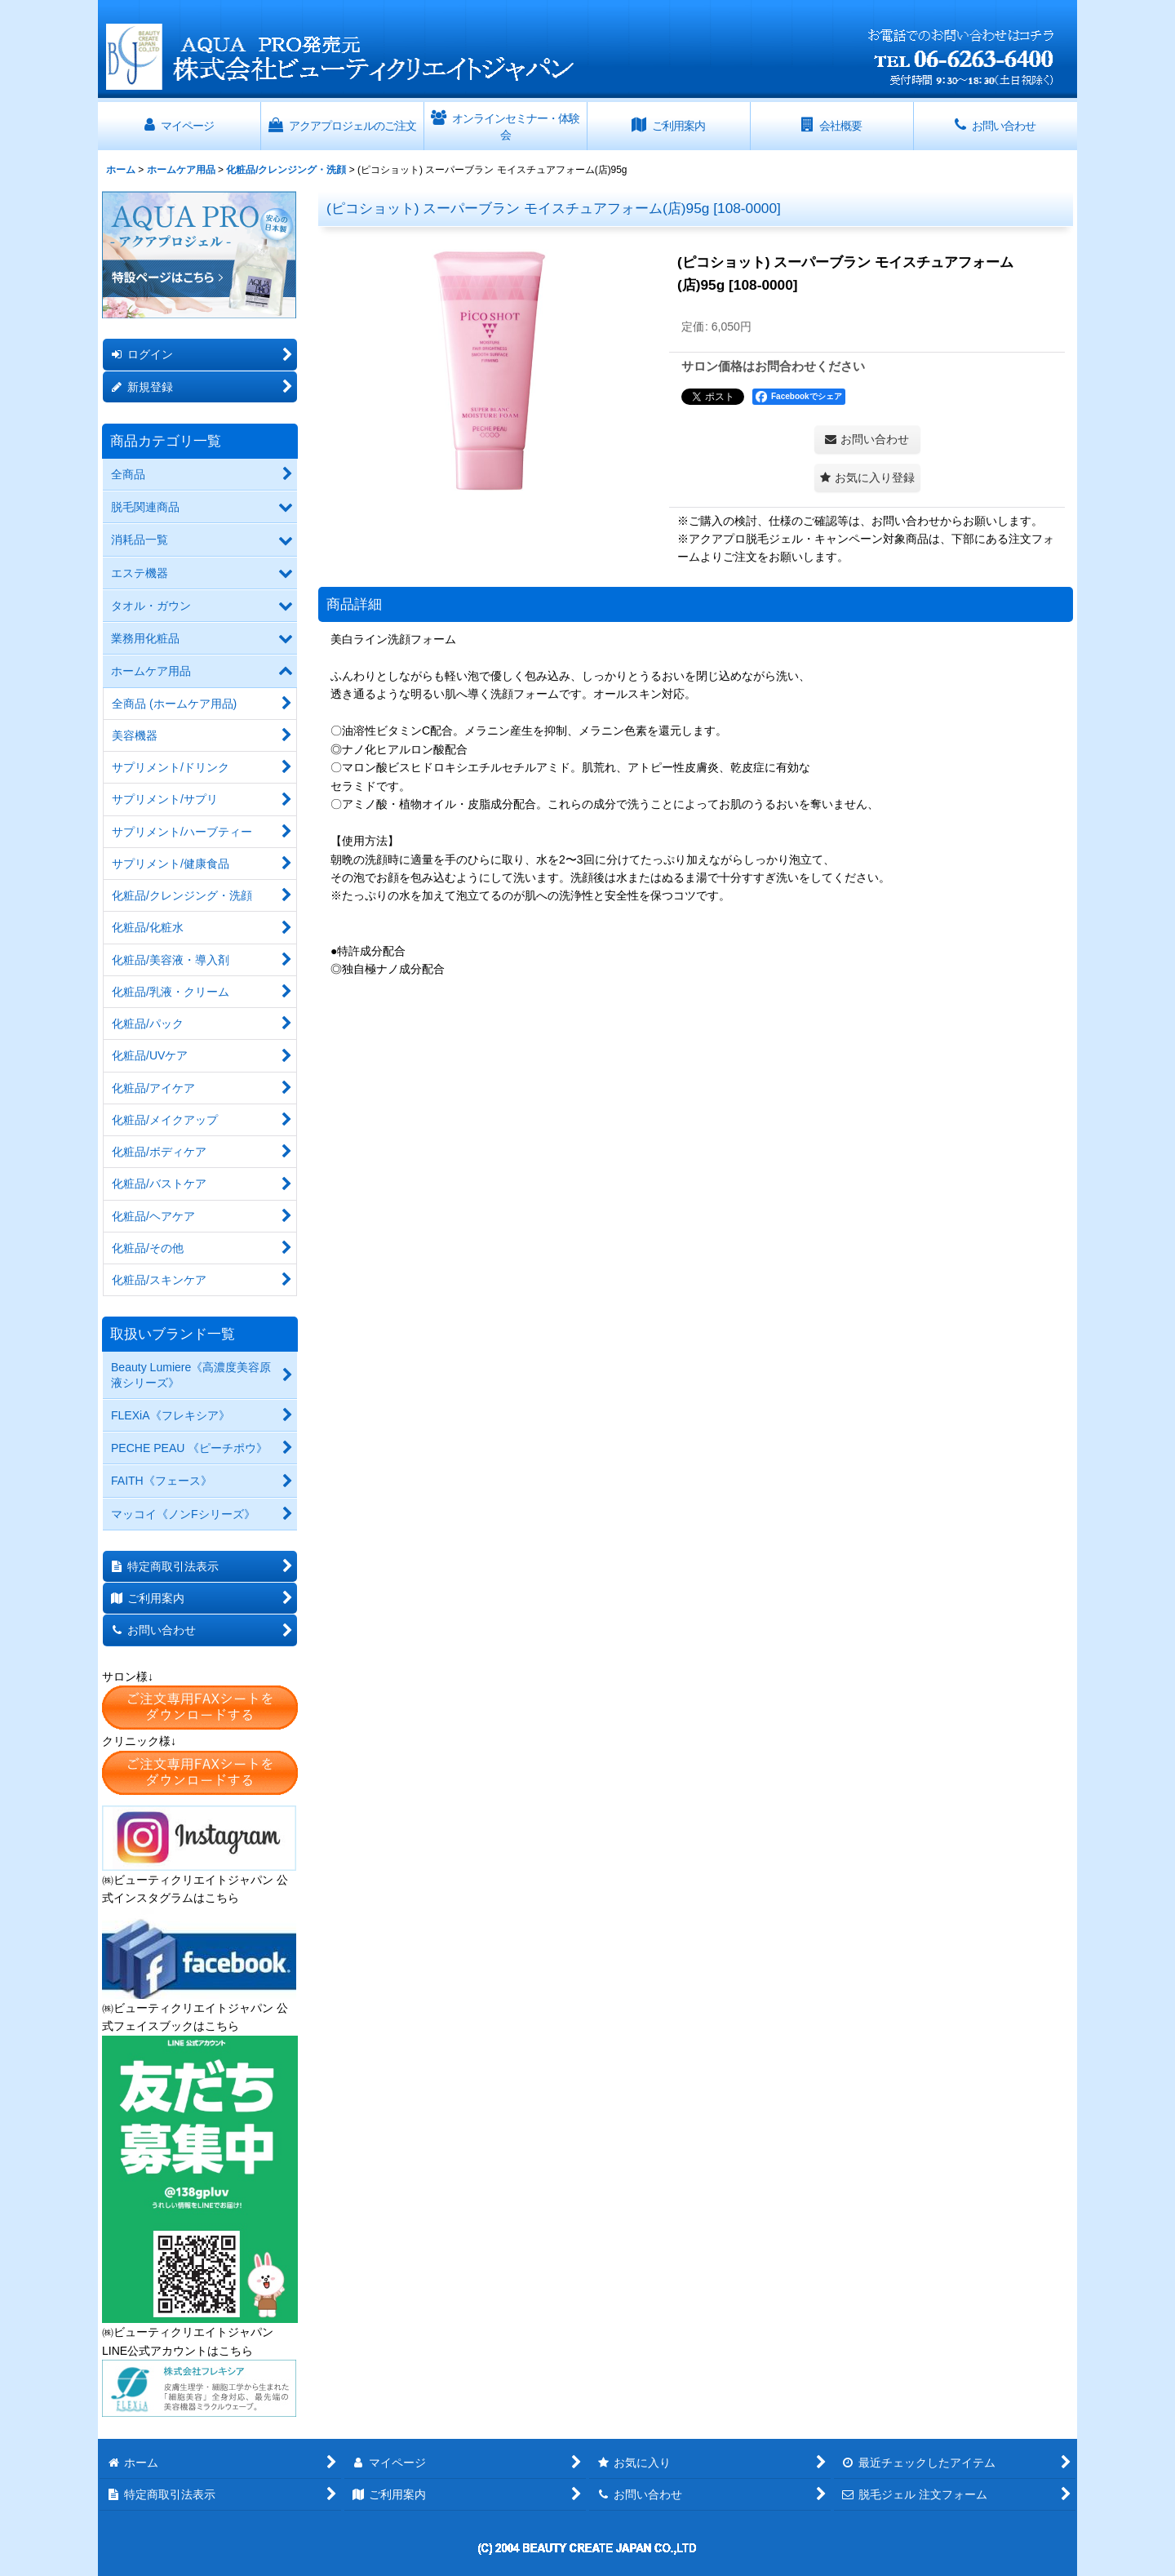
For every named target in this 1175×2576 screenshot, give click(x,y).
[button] (867, 478)
